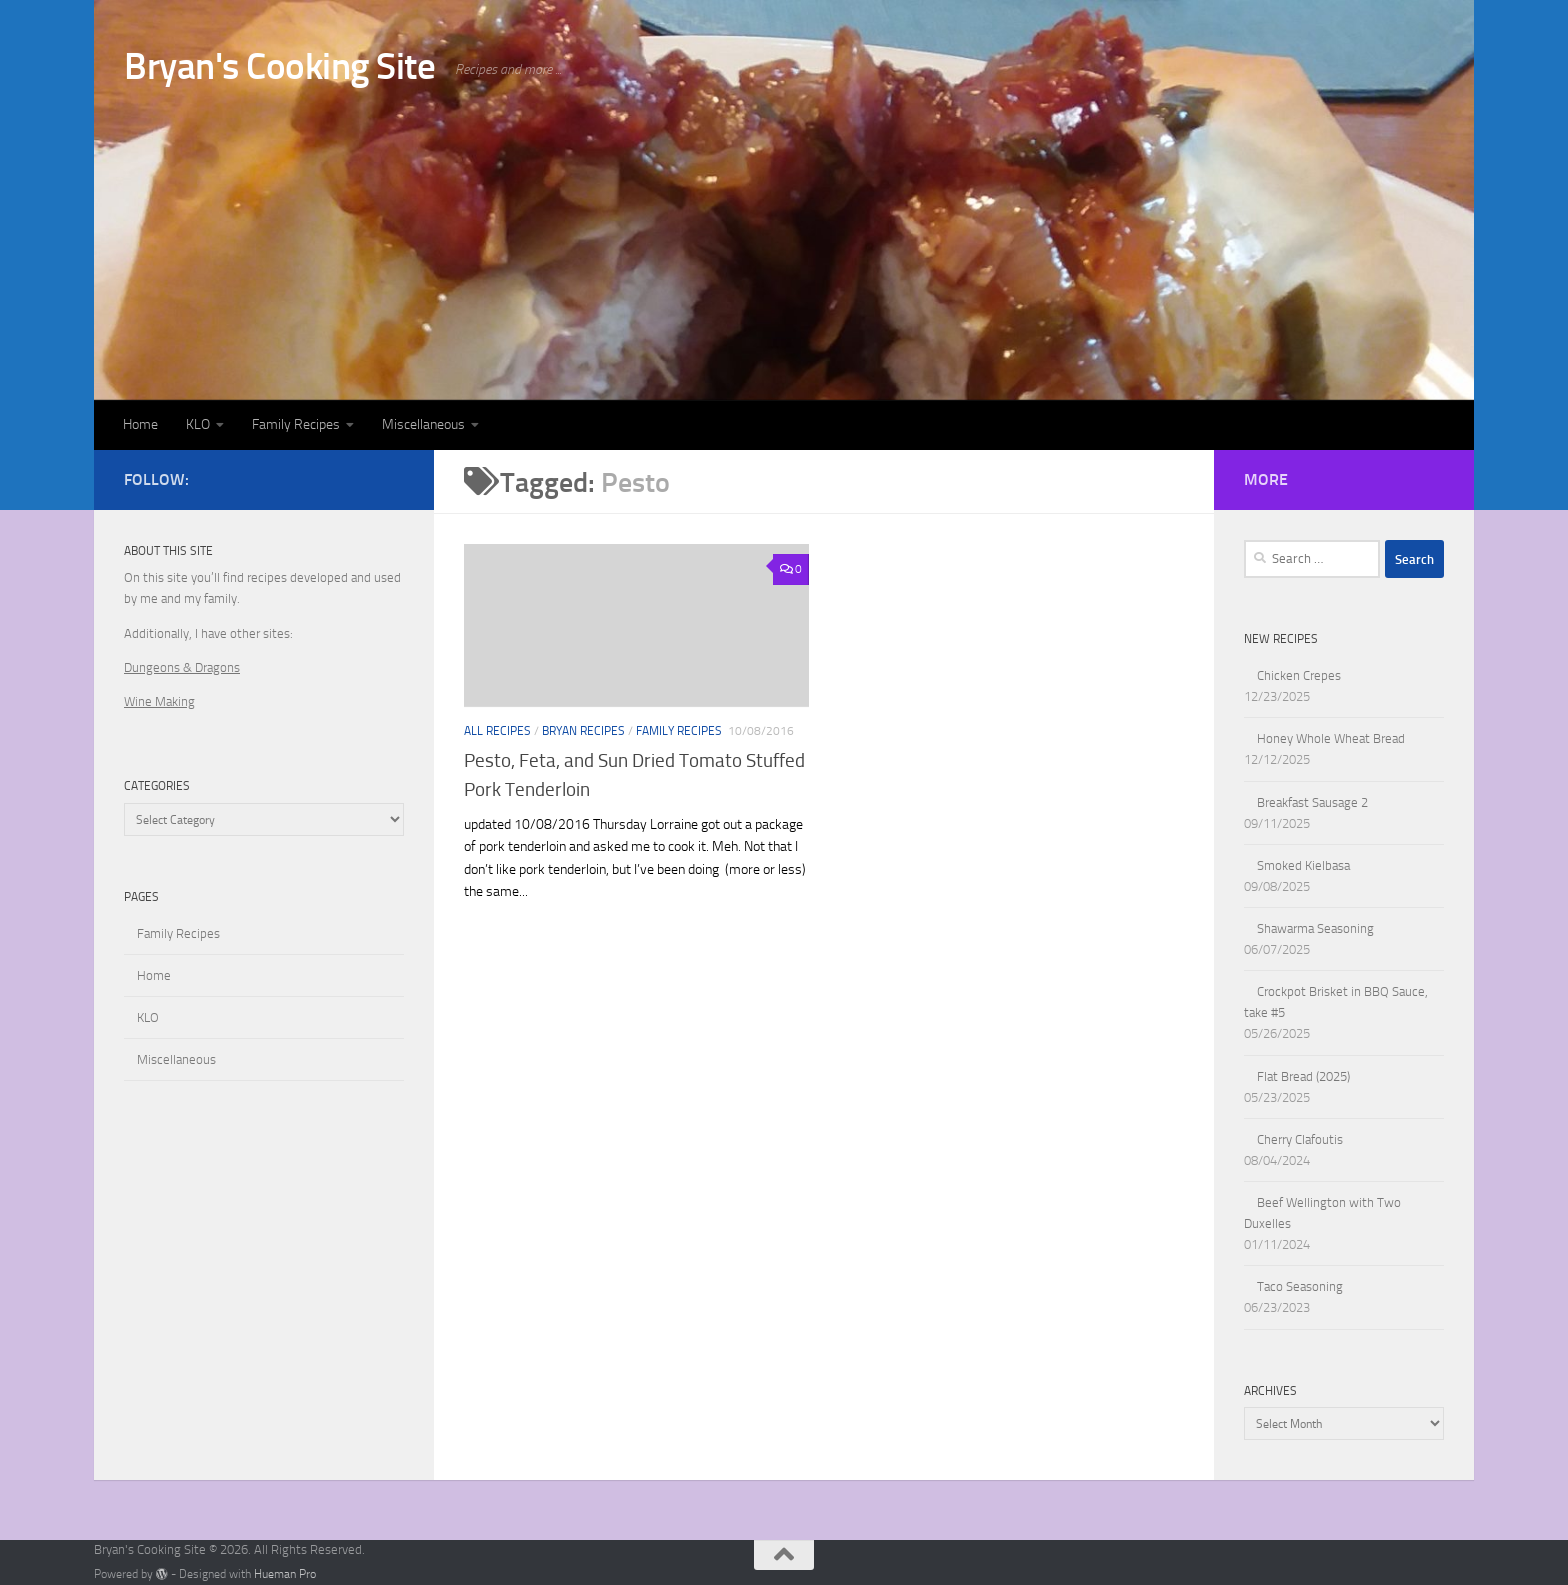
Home (140, 424)
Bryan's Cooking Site (279, 66)
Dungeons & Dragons (182, 667)
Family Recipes (296, 424)
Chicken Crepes (1299, 675)
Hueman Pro (285, 1574)
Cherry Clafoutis (1300, 1139)
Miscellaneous (423, 424)
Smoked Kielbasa (1303, 865)
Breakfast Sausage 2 (1312, 802)
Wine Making (159, 701)
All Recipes (497, 731)
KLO (198, 424)
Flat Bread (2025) (1303, 1076)
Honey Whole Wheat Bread (1331, 738)
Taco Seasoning (1300, 1286)
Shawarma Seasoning (1315, 928)
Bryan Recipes (583, 731)
